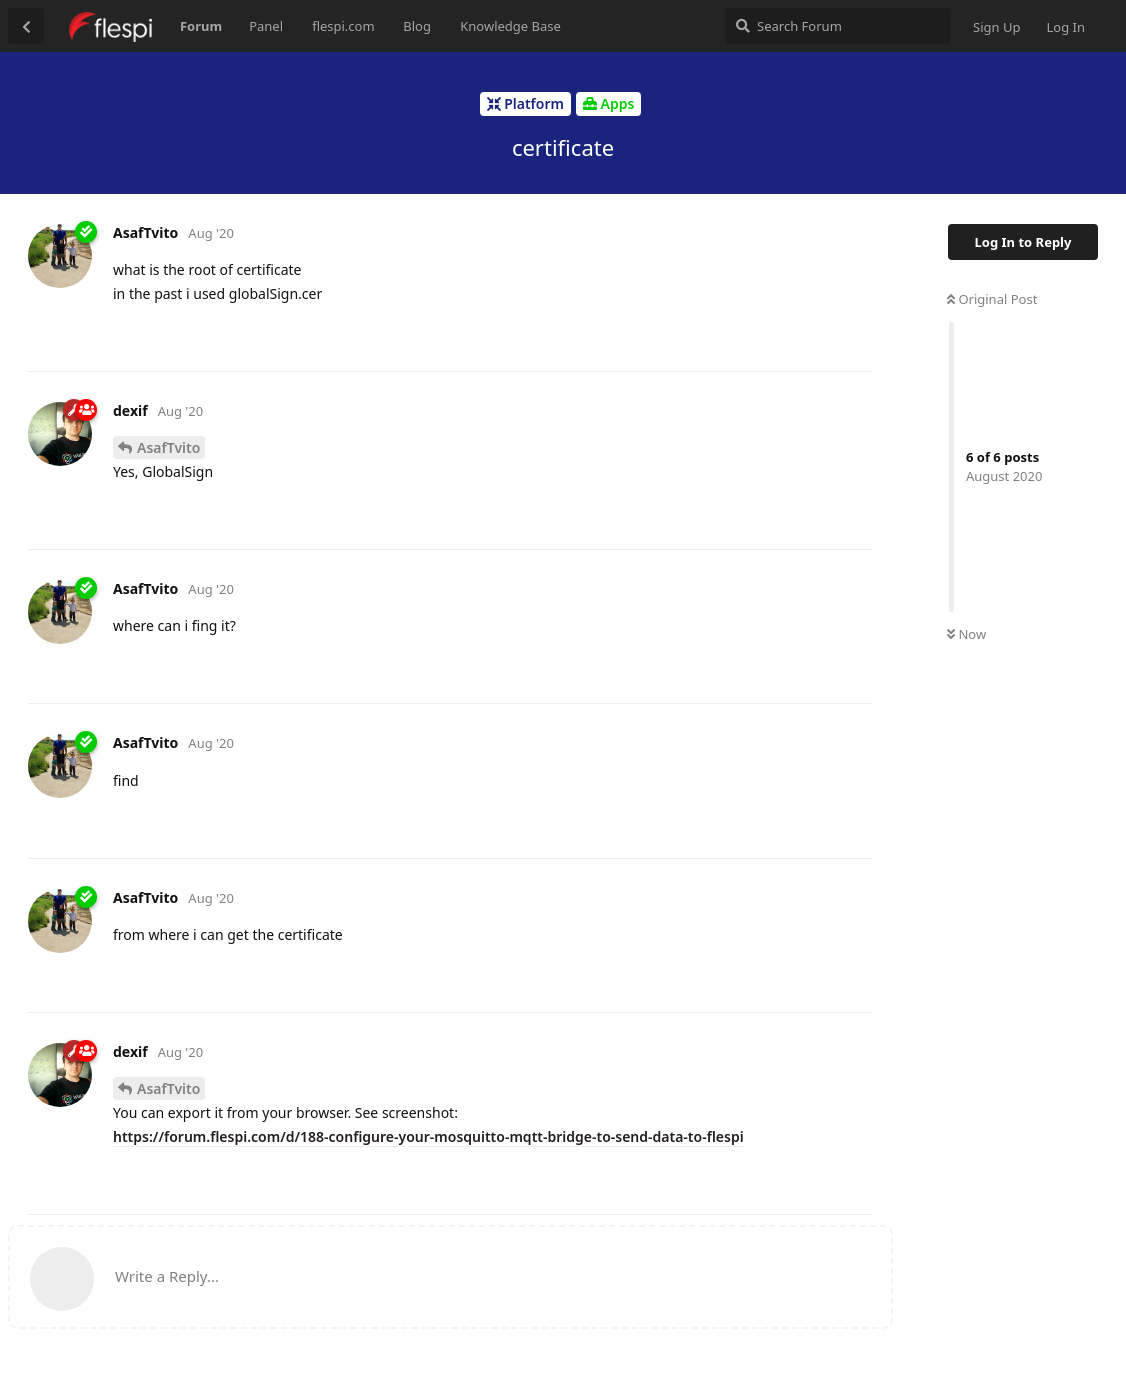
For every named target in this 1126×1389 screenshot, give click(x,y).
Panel (266, 26)
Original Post (992, 299)
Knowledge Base (510, 26)
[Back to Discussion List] (26, 26)
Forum (201, 26)
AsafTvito (168, 447)
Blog (417, 26)
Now (966, 634)
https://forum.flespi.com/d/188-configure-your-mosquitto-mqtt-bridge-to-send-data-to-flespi (428, 1136)
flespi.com (343, 26)
